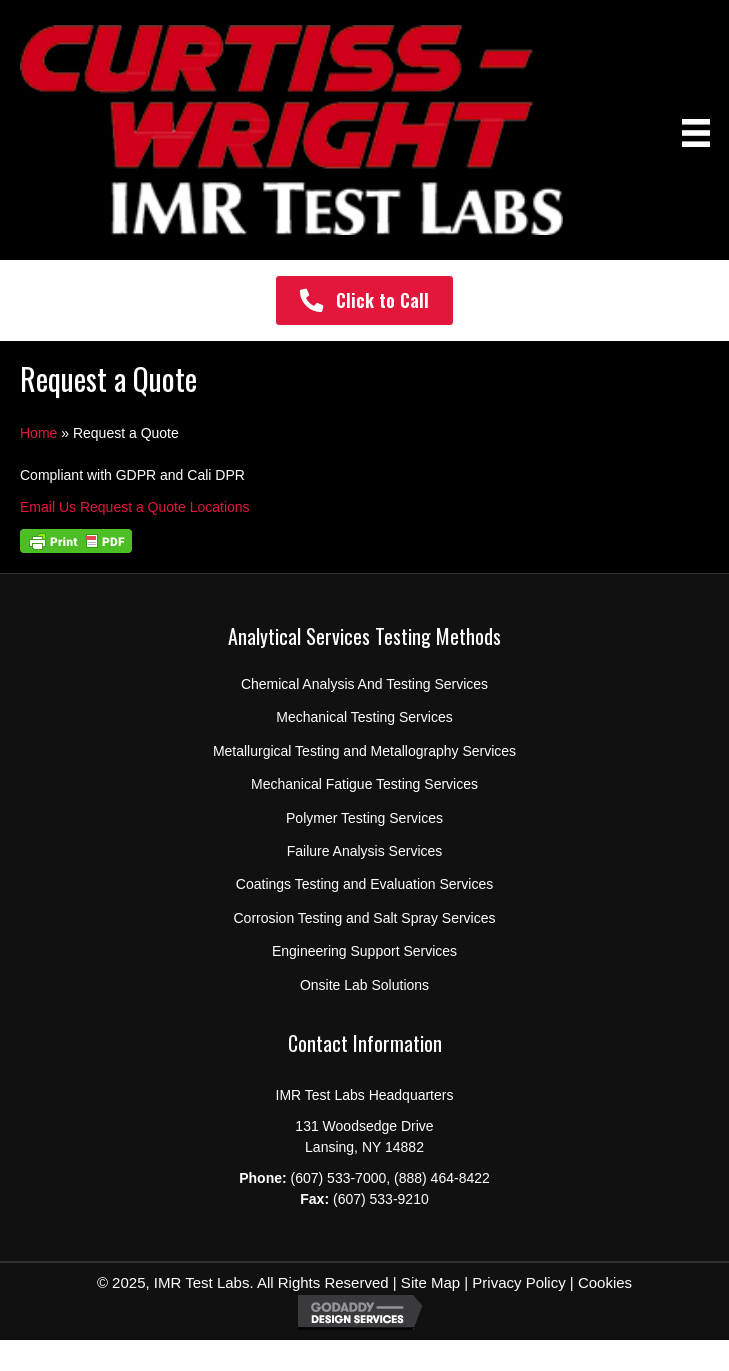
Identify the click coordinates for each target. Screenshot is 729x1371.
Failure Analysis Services (365, 851)
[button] (364, 300)
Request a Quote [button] (135, 507)
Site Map (428, 1282)
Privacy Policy (518, 1282)
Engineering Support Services (364, 951)
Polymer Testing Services (364, 818)
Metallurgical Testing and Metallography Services (364, 751)
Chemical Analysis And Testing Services (364, 684)
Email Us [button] (50, 507)
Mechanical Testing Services (364, 717)
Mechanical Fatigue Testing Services (364, 784)
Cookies (605, 1282)
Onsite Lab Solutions (364, 985)
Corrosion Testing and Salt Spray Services (365, 918)
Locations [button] (220, 507)
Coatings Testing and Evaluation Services (364, 884)
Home (38, 433)
